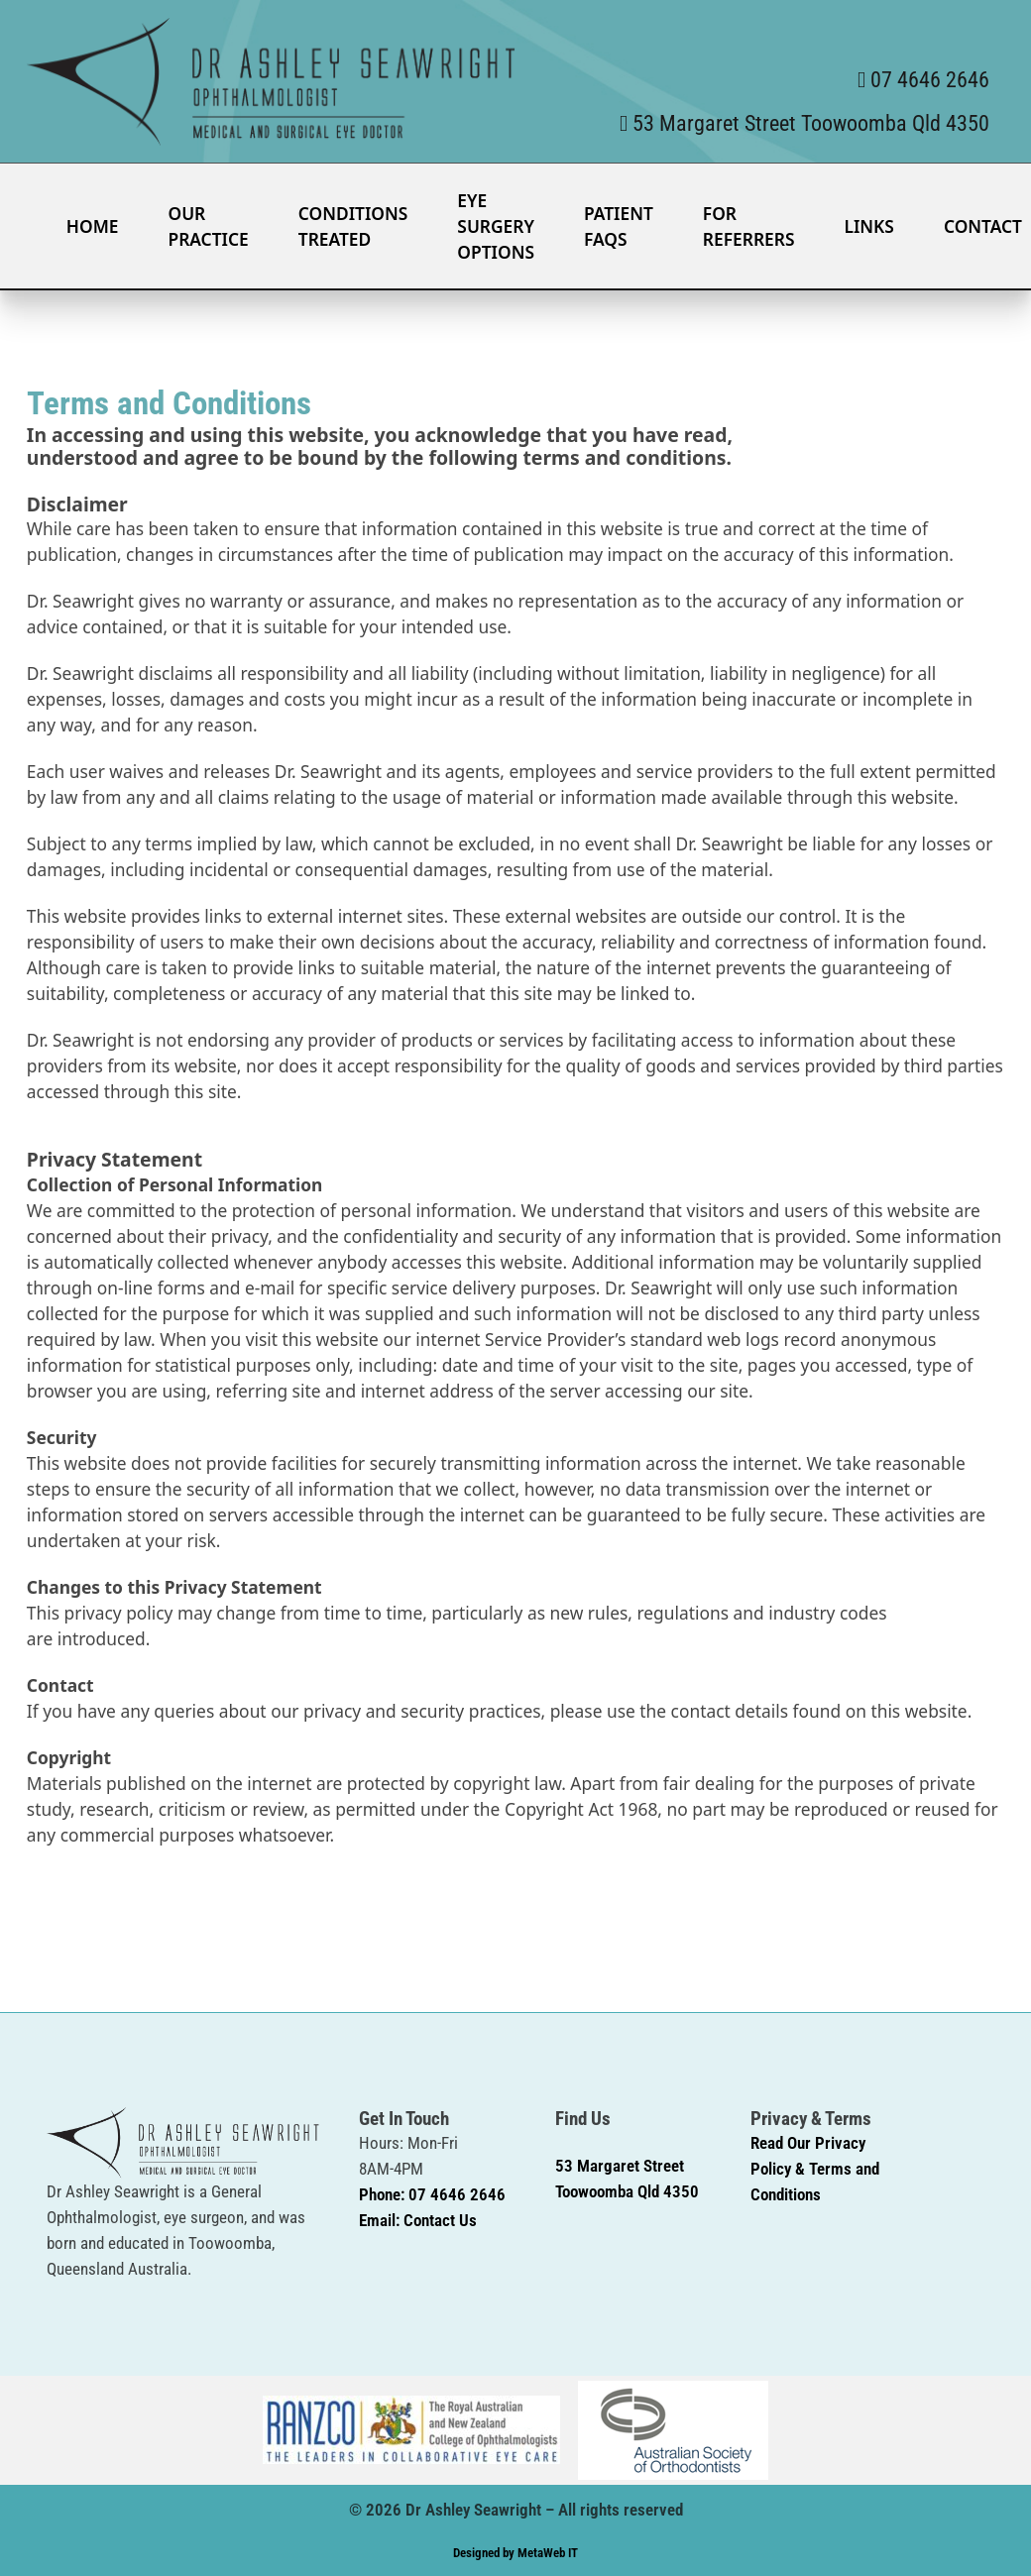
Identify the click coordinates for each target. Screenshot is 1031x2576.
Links (868, 226)
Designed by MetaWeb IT (515, 2552)
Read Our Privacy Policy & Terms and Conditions (814, 2168)
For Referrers (749, 226)
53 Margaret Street (619, 2166)
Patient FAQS (618, 226)
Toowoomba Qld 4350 (627, 2191)
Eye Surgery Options (495, 226)
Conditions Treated (353, 226)
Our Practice (208, 226)
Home (92, 226)
